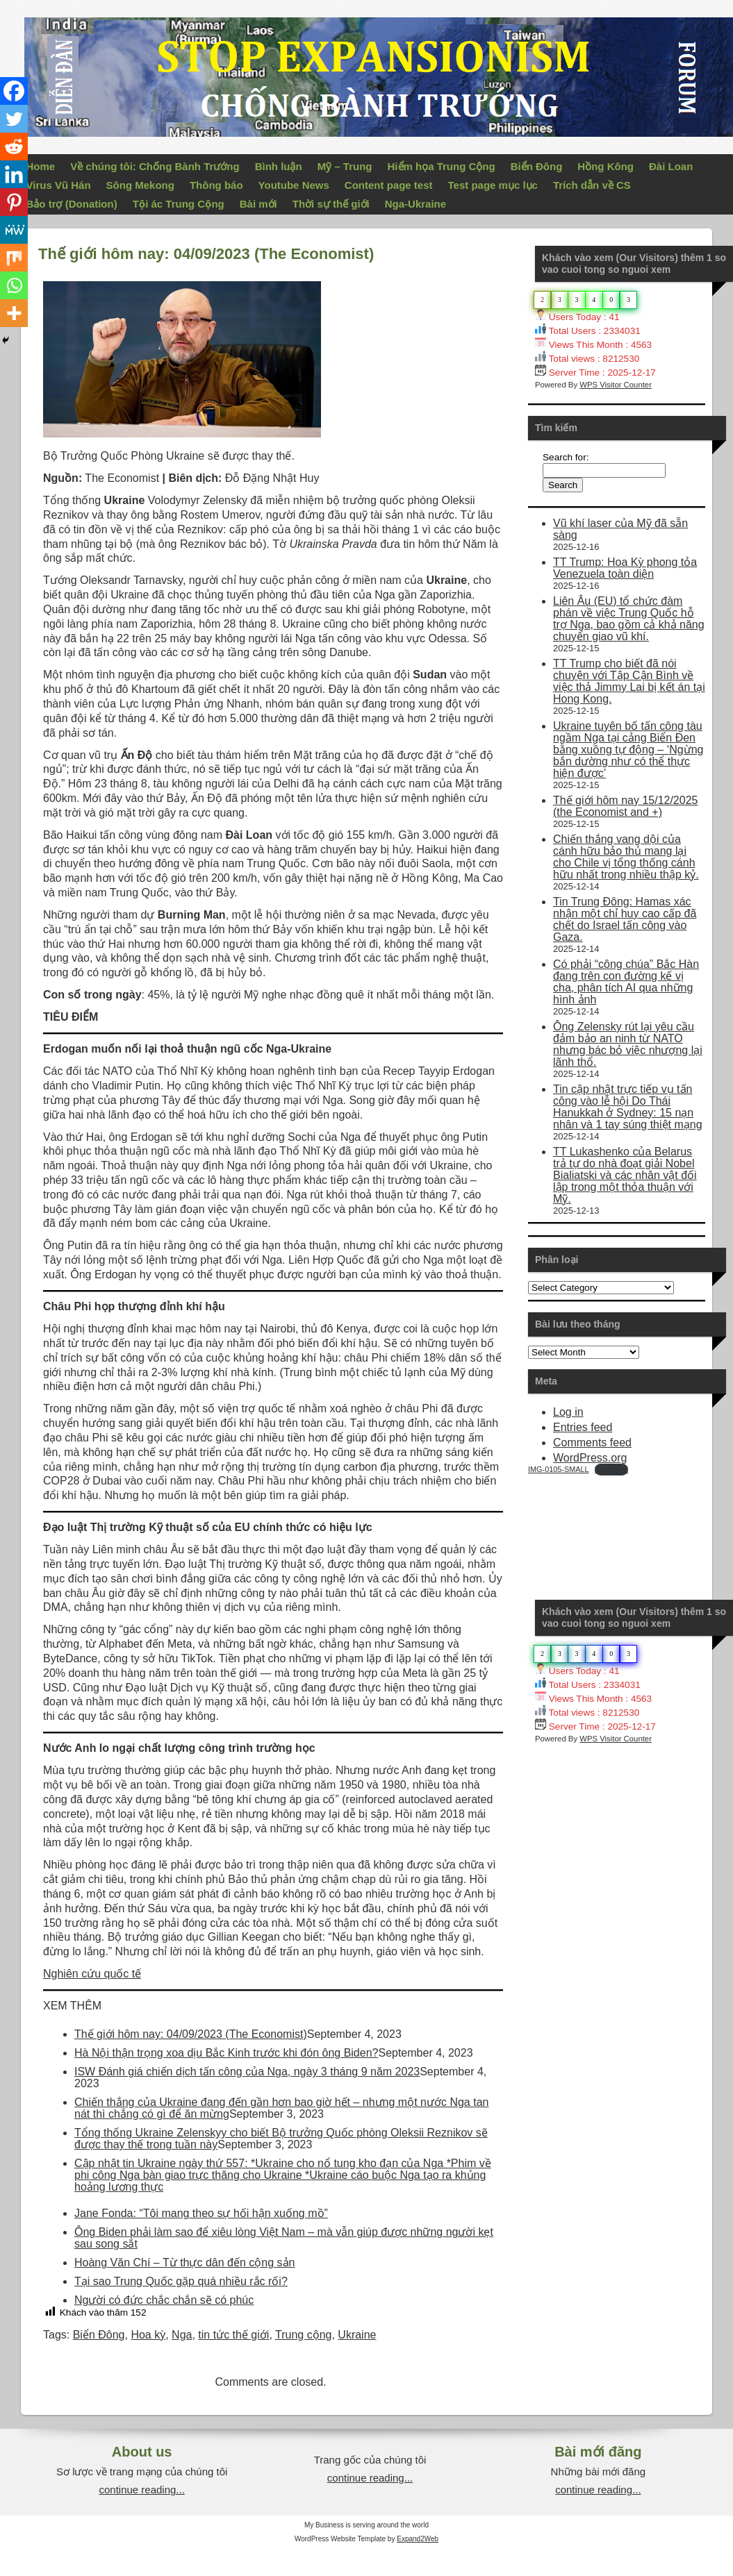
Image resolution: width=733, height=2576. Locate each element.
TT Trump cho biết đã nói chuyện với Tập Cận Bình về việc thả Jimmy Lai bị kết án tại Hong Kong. (629, 681)
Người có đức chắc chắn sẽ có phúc (164, 2300)
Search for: (566, 457)
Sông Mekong (140, 185)
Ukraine (357, 2335)
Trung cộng (303, 2335)
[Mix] (14, 257)
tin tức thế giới (233, 2335)
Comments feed (592, 1442)
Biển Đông (99, 2335)
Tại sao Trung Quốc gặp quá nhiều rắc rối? (181, 2281)
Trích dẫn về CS (592, 185)
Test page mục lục (493, 185)
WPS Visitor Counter (615, 384)
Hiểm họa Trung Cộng (441, 166)
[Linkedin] (14, 174)
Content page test (389, 185)
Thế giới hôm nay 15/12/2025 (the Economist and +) (625, 806)
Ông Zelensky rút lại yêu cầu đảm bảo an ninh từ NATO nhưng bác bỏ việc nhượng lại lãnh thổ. (627, 1044)
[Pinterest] (14, 202)
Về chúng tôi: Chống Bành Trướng (154, 166)
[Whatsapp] (14, 285)
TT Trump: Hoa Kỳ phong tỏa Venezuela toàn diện (625, 568)
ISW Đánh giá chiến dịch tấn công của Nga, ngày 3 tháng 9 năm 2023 (247, 2071)
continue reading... (141, 2489)
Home (41, 166)
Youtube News (293, 185)
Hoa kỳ (148, 2335)
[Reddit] (14, 146)
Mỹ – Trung (345, 166)
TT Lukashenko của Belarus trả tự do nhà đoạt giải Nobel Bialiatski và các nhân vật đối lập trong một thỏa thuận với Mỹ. (625, 1175)
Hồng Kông (605, 166)
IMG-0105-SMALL (558, 1469)
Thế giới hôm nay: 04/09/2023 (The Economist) (190, 2034)
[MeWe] (14, 230)
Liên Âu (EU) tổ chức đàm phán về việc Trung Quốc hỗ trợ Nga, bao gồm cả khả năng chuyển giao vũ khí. (629, 618)
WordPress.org (590, 1458)
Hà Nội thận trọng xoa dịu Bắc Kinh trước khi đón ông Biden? (226, 2053)
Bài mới (258, 204)
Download (611, 1469)
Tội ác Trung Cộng (178, 204)
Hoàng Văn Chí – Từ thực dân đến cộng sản (184, 2262)
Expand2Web (417, 2539)
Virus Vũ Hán (58, 185)
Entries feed (582, 1427)
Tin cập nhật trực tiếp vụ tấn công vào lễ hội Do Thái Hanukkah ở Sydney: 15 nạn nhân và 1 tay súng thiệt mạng (627, 1106)
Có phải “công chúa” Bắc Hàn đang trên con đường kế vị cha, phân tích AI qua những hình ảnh (626, 981)
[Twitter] (14, 119)
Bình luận (278, 166)
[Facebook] (14, 91)
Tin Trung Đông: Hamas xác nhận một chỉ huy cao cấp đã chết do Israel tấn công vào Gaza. (624, 919)
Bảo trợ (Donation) (71, 204)
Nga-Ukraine (415, 204)
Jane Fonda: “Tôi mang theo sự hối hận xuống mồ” (201, 2213)
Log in (568, 1412)
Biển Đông (537, 166)
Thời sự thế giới (331, 204)
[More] (14, 313)
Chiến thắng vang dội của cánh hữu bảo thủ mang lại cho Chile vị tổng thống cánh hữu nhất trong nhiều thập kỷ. (626, 856)
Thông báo (216, 185)
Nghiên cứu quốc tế (92, 1974)
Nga (182, 2335)
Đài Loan (671, 166)
